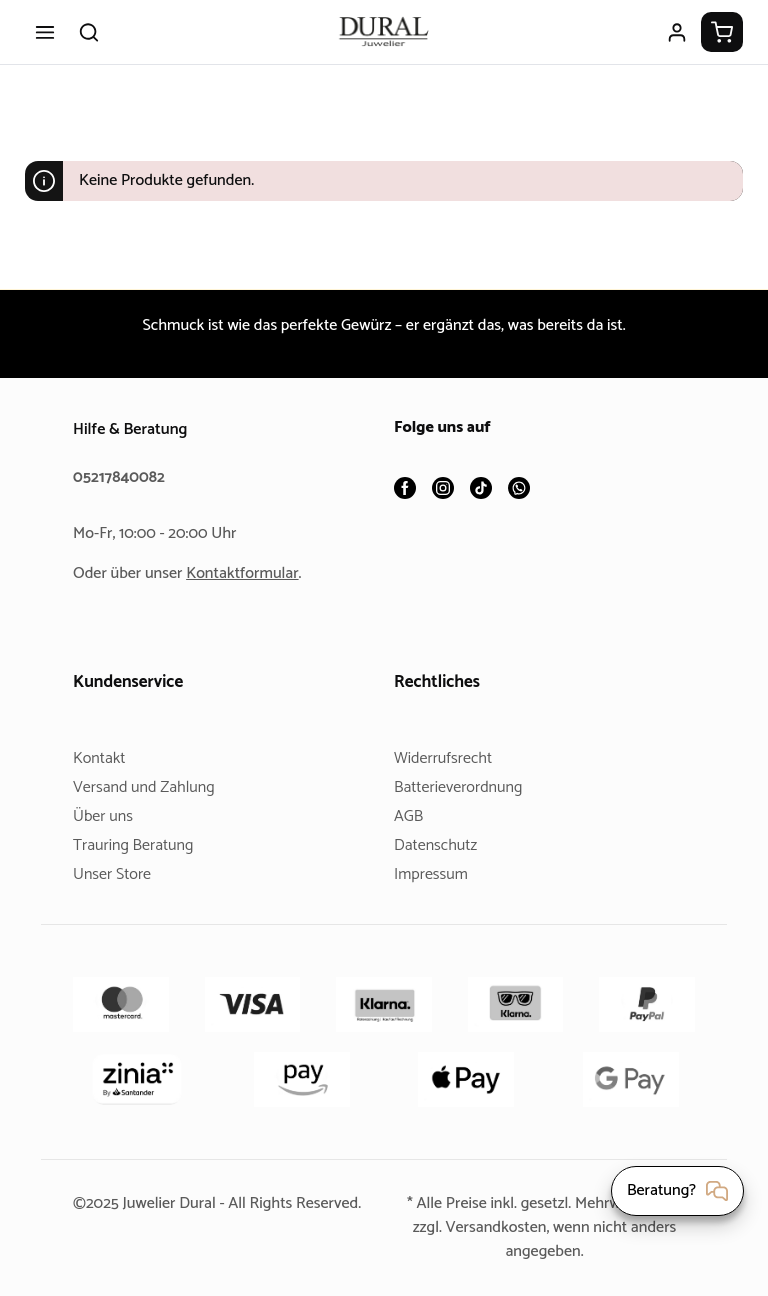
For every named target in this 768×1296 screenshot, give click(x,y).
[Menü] (45, 32)
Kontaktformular (250, 573)
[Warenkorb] (722, 32)
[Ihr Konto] (677, 32)
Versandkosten (494, 1227)
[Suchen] (89, 32)
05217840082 (122, 477)
